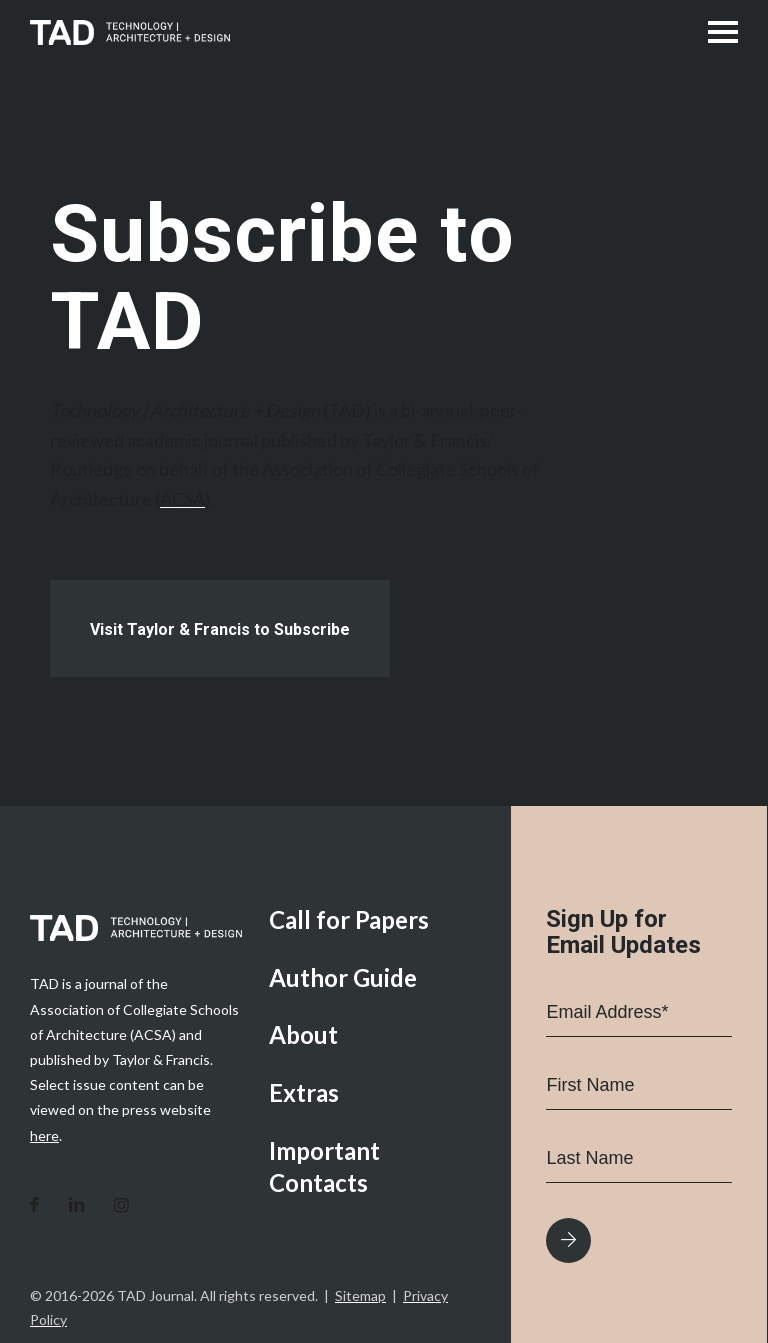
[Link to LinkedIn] (76, 1205)
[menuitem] (375, 921)
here (44, 1135)
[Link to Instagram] (121, 1205)
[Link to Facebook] (34, 1205)
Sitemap (360, 1295)
